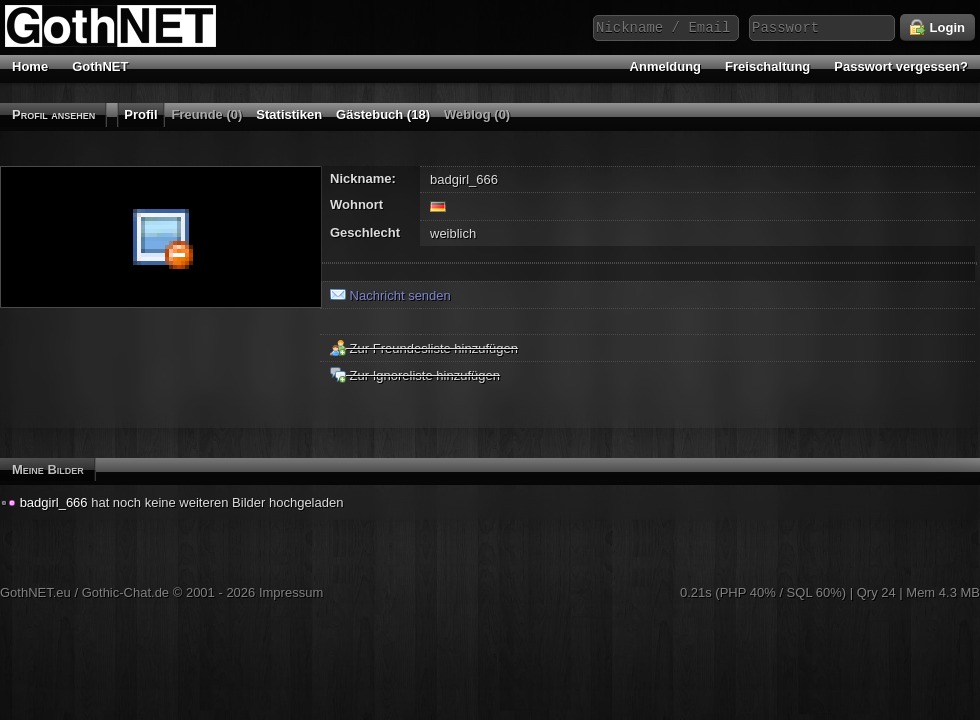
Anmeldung (666, 66)
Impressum (291, 592)
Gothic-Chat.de (125, 592)
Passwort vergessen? (901, 66)
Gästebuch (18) (383, 114)
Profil (140, 114)
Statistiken (289, 114)
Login (937, 28)
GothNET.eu (35, 592)
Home (30, 66)
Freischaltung (767, 66)
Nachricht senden (390, 295)
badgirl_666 (54, 502)
